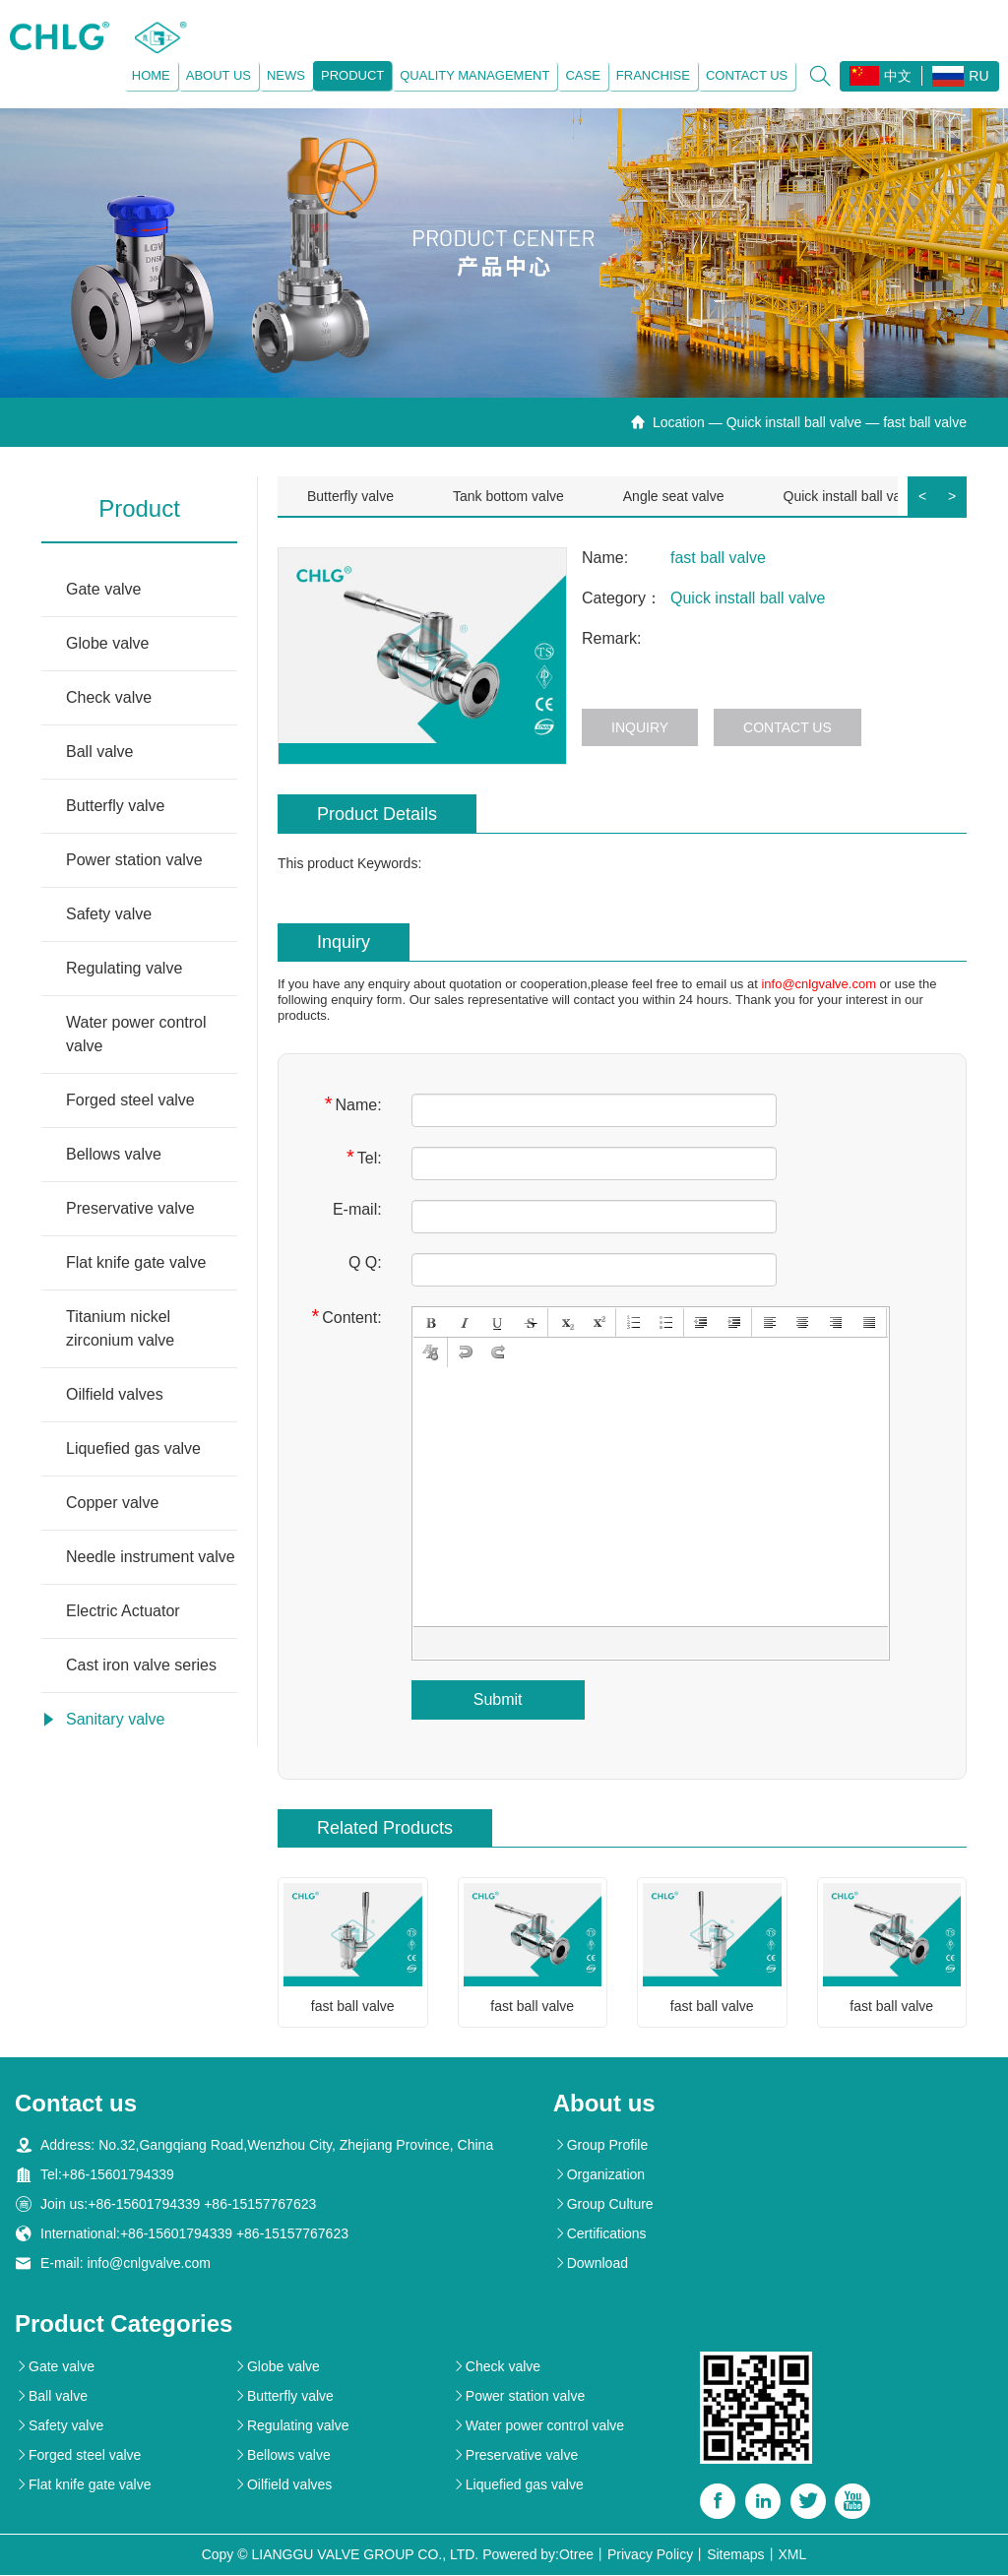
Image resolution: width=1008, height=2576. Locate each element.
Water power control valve (136, 1034)
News (285, 75)
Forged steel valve (130, 1100)
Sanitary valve (115, 1719)
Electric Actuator (123, 1610)
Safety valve (109, 914)
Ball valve (99, 751)
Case (582, 75)
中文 (881, 76)
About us (217, 75)
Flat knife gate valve (136, 1262)
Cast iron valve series (141, 1665)
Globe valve (108, 643)
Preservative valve (130, 1208)
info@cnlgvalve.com (818, 983)
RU (960, 76)
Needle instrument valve (150, 1556)
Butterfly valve (115, 805)
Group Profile (600, 2146)
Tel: (364, 1157)
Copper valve (112, 1502)
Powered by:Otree (538, 2555)
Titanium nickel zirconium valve (120, 1328)
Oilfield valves (114, 1394)
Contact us (746, 75)
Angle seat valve (673, 496)
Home (150, 75)
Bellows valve (113, 1154)
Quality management (474, 75)
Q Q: (365, 1262)
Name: (353, 1104)
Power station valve (134, 859)
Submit (498, 1699)
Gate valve (103, 589)
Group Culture (603, 2205)
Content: (346, 1316)
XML (793, 2555)
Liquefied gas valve (133, 1448)
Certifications (600, 2234)
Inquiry (639, 727)
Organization (599, 2175)
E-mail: (357, 1209)
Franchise (652, 75)
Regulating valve (124, 968)
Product (351, 75)
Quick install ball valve (794, 422)
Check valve (109, 697)
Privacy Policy (650, 2555)
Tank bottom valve (508, 496)
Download (590, 2264)
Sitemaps (735, 2555)
